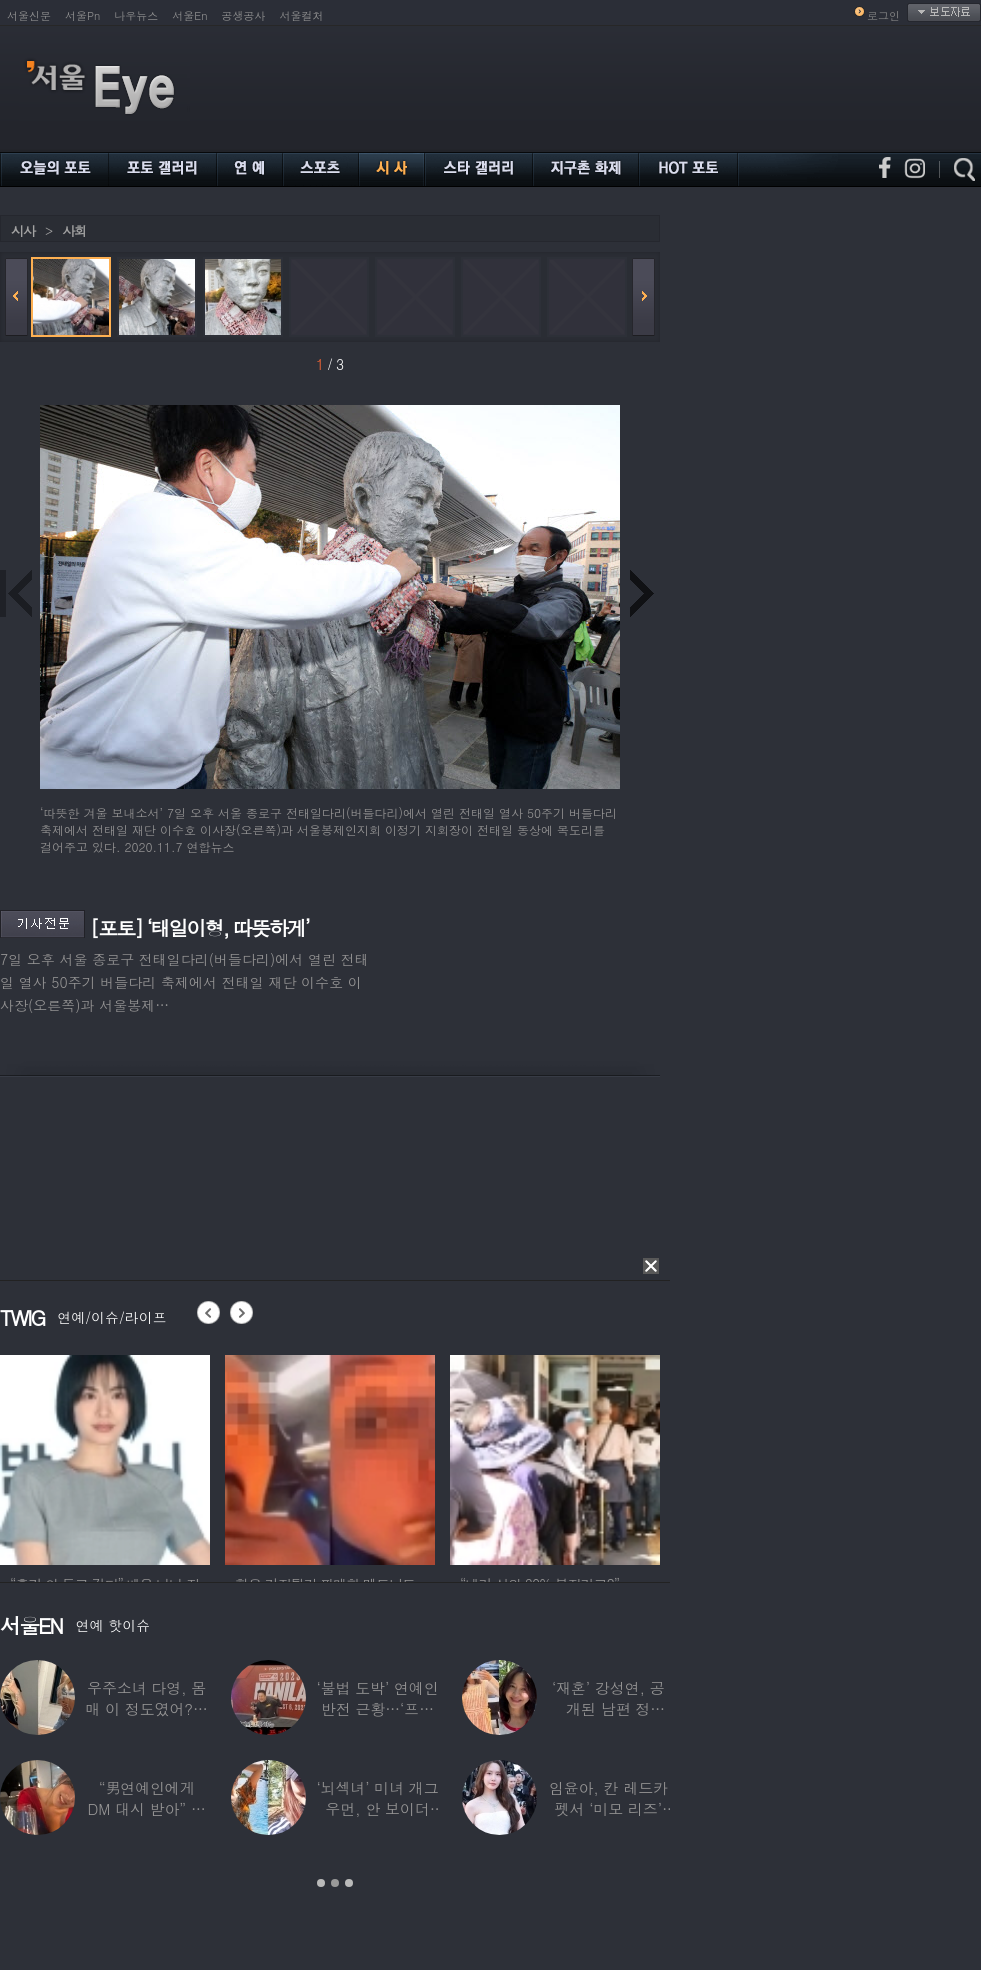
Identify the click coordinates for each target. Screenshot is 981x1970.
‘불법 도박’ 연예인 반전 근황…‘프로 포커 (377, 1708)
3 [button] (349, 1883)
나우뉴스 (136, 15)
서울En (189, 15)
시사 (23, 230)
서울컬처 (302, 15)
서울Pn (82, 15)
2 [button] (335, 1883)
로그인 (883, 15)
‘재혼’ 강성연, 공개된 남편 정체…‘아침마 (608, 1708)
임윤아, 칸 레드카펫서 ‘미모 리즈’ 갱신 (608, 1808)
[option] (105, 1457)
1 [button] (321, 1883)
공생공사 (244, 15)
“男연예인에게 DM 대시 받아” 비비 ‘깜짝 (147, 1808)
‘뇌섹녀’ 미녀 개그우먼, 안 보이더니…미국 (377, 1808)
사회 (74, 230)
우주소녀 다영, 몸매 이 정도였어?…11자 (147, 1708)
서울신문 (29, 15)
